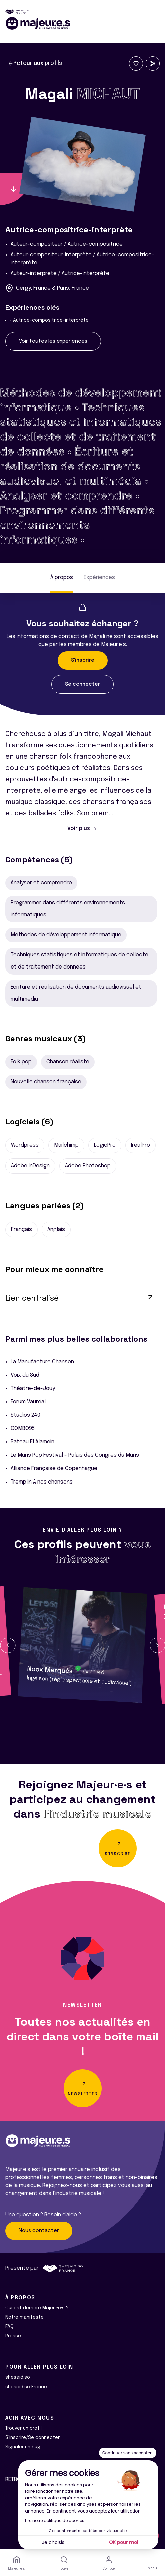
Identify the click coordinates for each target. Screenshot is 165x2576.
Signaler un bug (22, 2447)
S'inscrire (82, 660)
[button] (7, 1645)
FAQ (9, 2326)
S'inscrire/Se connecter (32, 2437)
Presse (13, 2336)
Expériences (99, 578)
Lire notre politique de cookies (54, 2520)
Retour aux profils (35, 63)
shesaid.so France (26, 2387)
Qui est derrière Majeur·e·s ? (37, 2308)
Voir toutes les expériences (53, 341)
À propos (61, 578)
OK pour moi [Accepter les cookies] (123, 2542)
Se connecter (82, 684)
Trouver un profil (23, 2428)
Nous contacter (39, 2230)
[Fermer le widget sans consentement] (127, 2453)
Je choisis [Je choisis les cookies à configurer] (53, 2542)
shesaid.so (17, 2377)
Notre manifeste (24, 2317)
